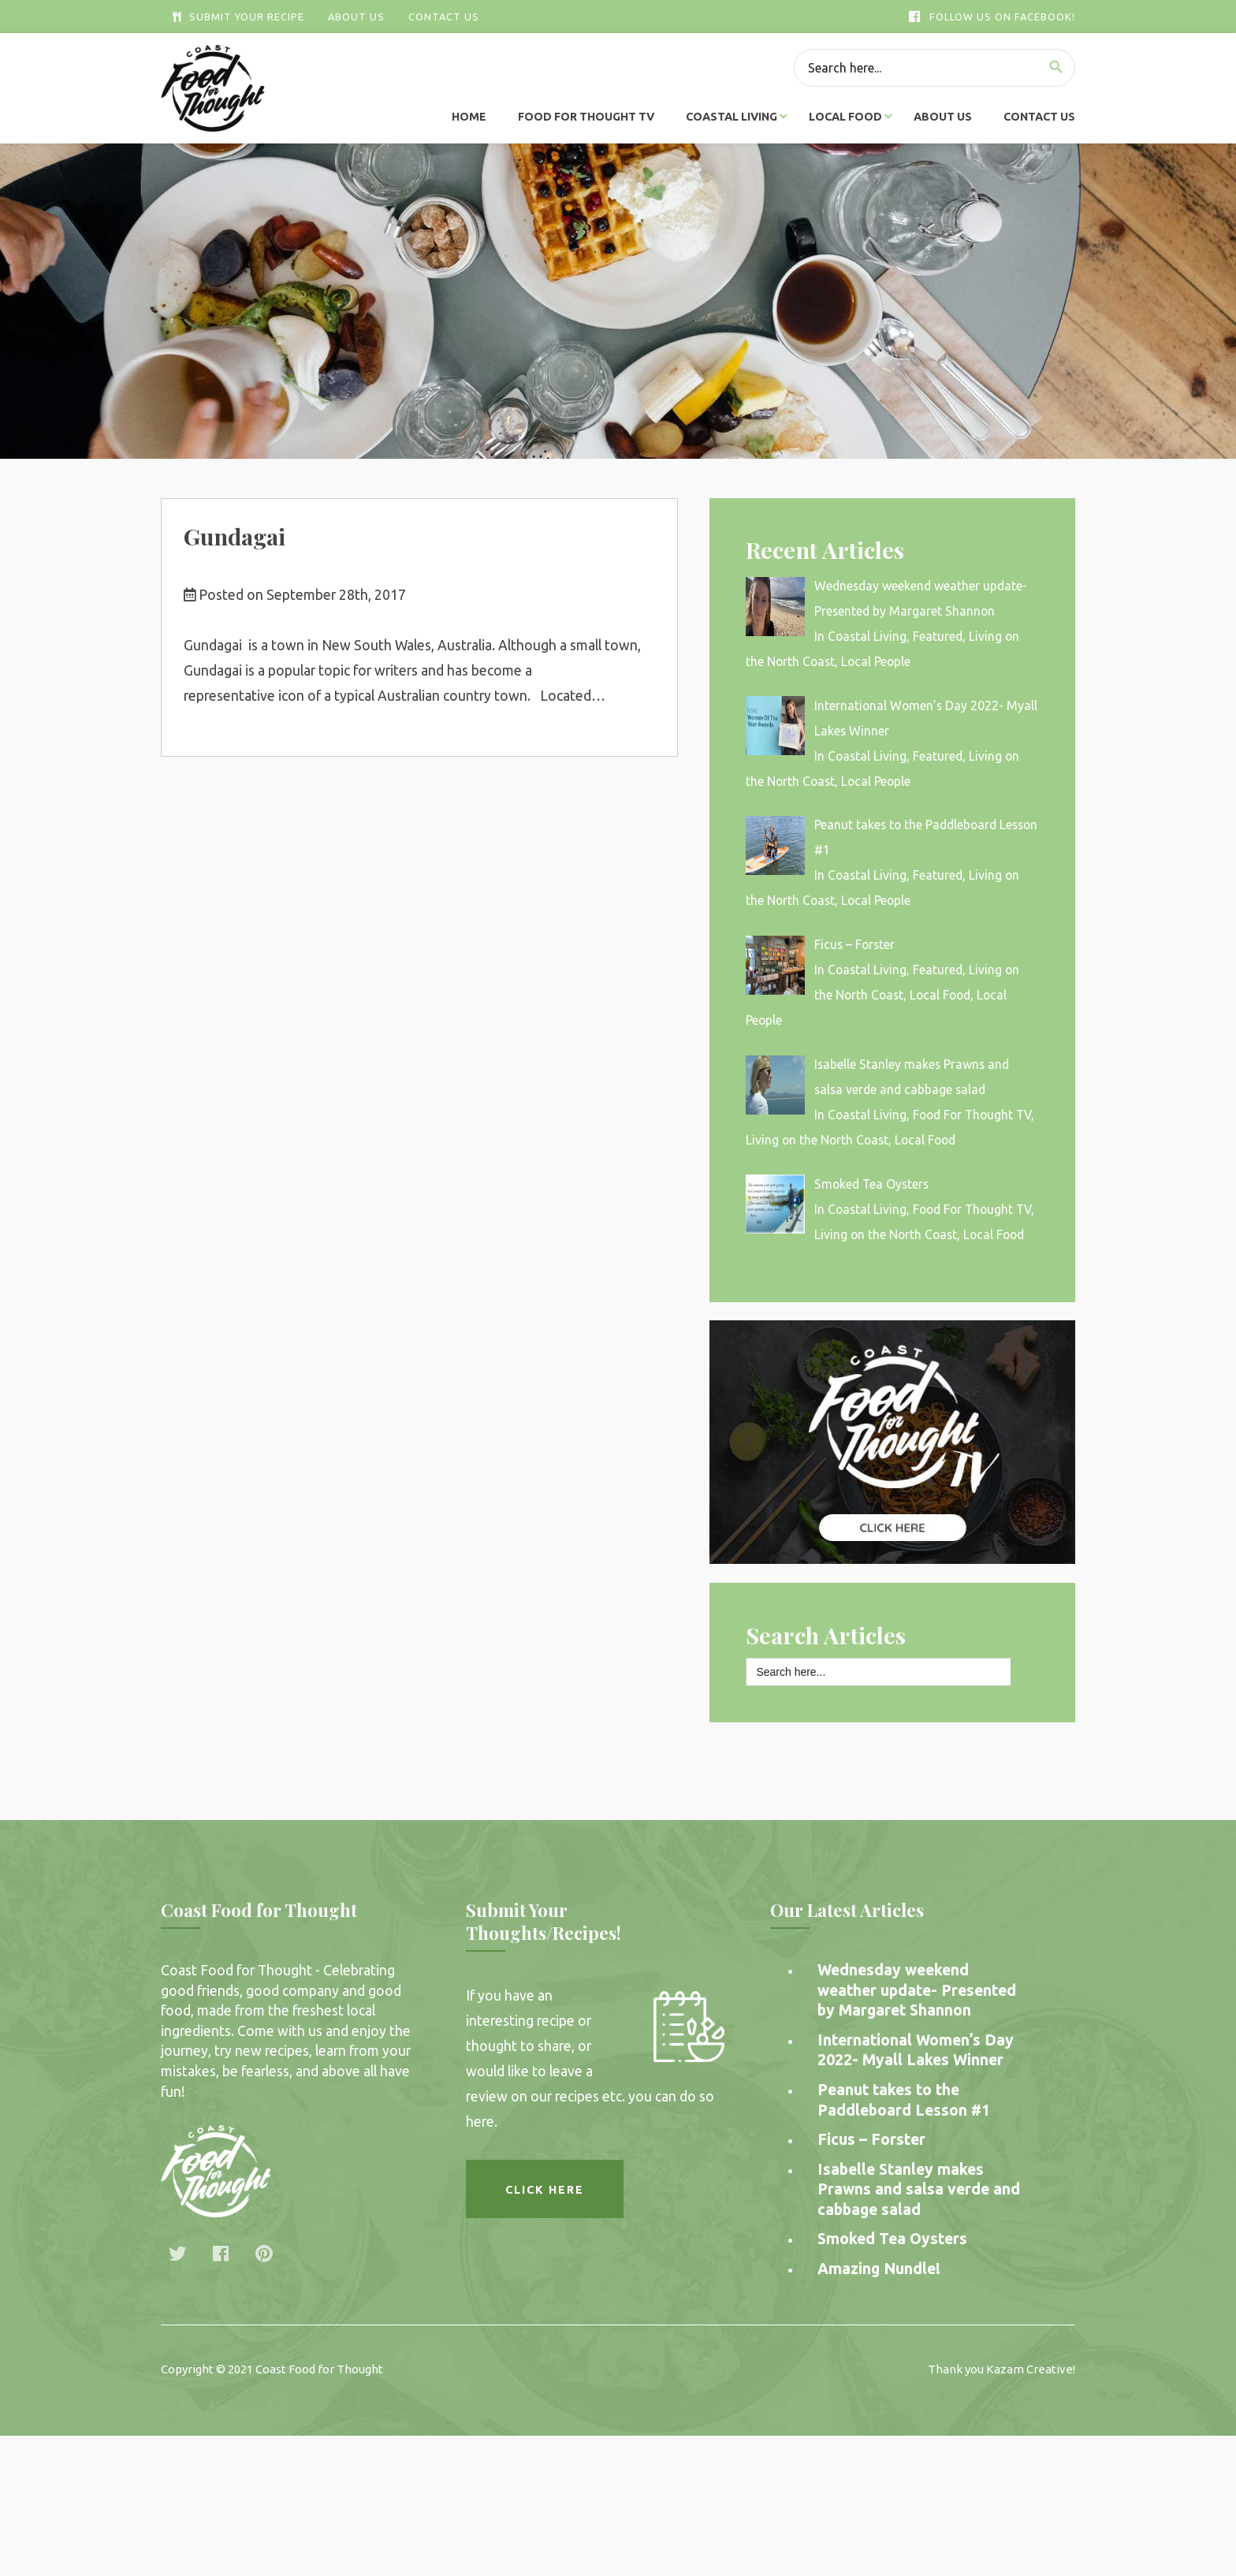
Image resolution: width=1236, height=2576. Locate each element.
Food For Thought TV (586, 116)
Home (469, 116)
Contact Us (443, 16)
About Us (356, 16)
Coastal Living (731, 116)
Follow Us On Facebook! (992, 17)
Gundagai (234, 536)
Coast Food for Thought (319, 2369)
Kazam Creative (1029, 2369)
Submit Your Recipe (238, 17)
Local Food (845, 116)
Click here (544, 2189)
